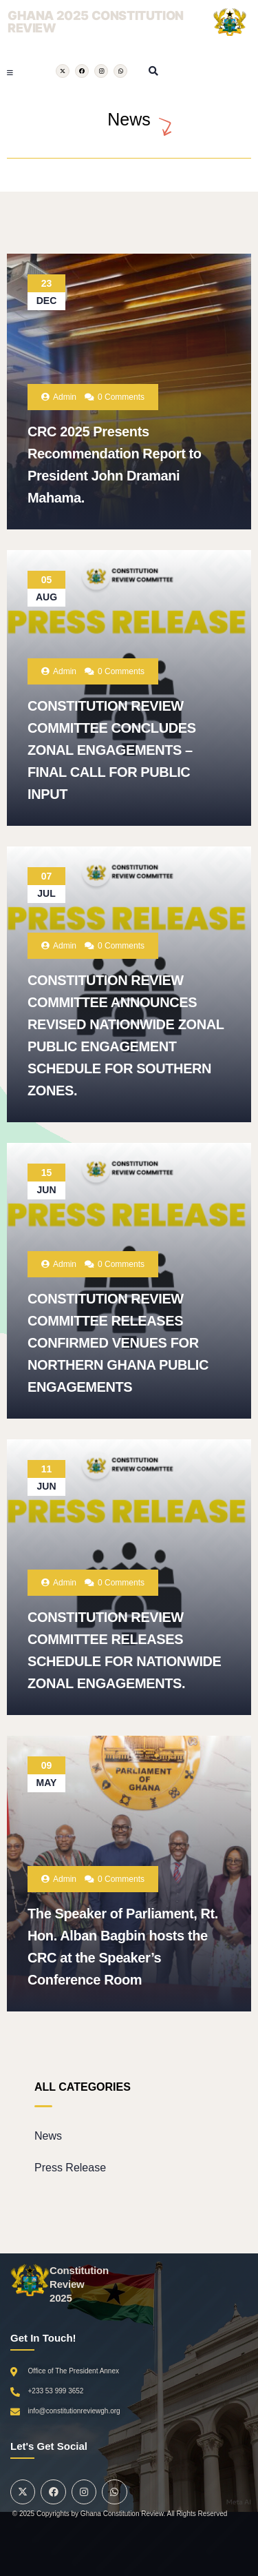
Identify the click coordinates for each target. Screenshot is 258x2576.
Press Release (70, 2167)
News (48, 2136)
